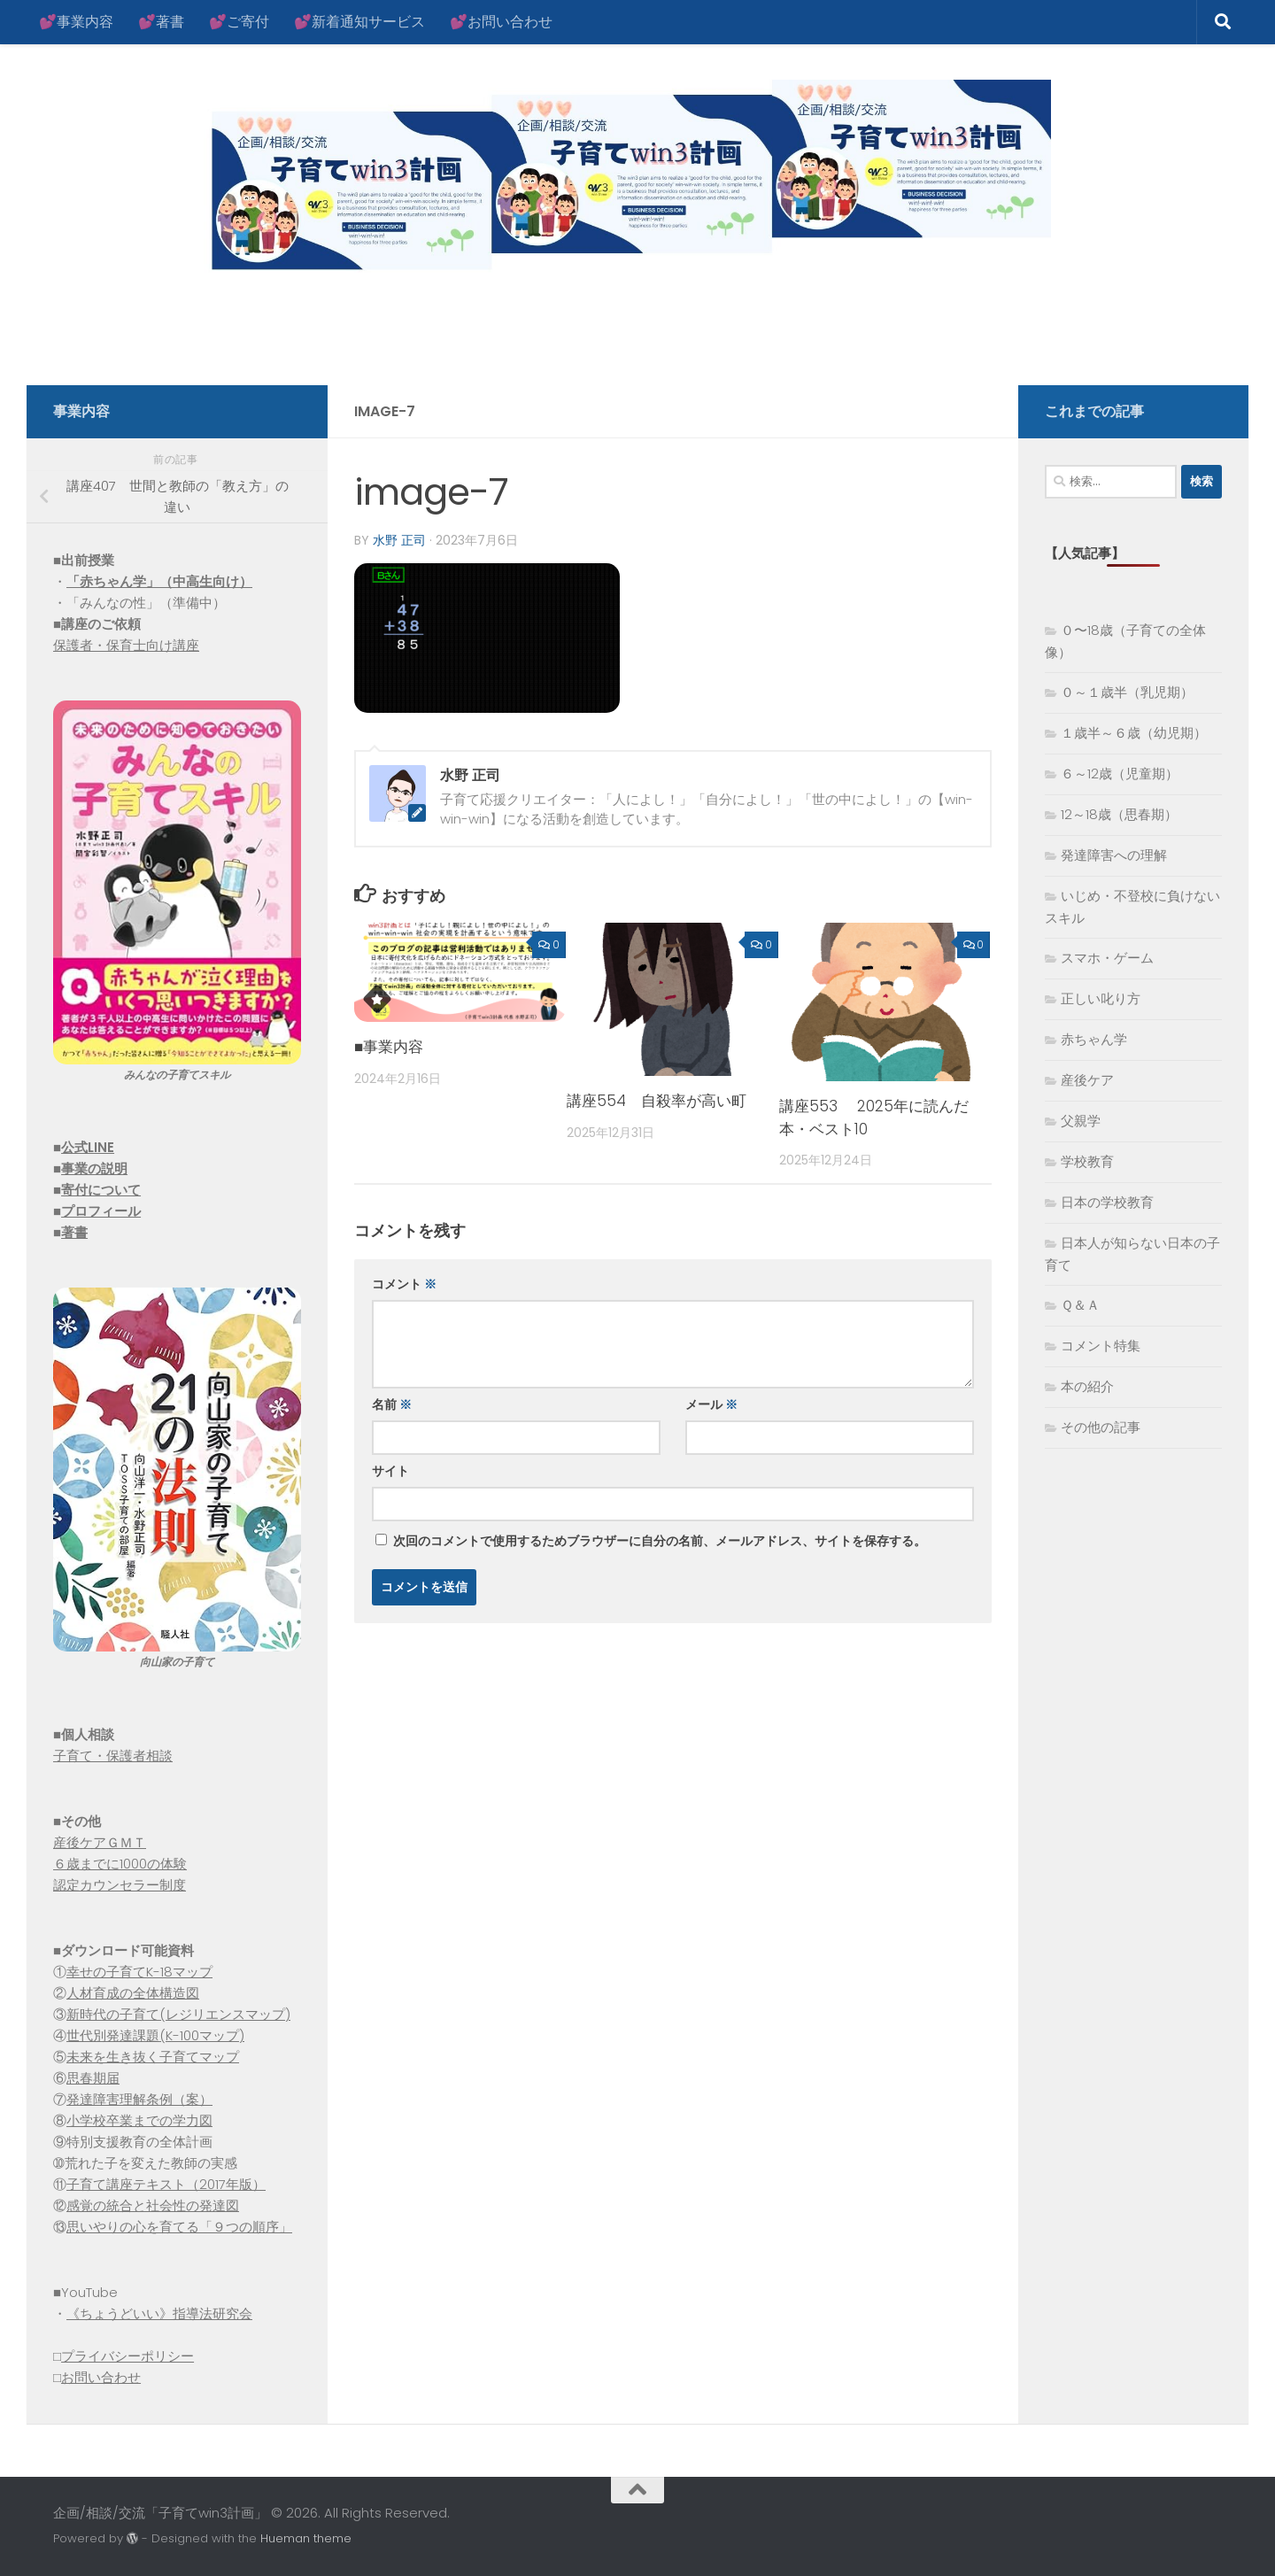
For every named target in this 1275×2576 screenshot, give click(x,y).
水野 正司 (399, 540)
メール (711, 1404)
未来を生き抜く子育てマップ (152, 2056)
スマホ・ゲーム (1107, 957)
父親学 (1081, 1120)
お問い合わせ (101, 2377)
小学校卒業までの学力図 (139, 2120)
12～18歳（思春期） (1119, 814)
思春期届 (93, 2078)
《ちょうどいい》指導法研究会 (159, 2313)
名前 (392, 1404)
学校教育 (1087, 1161)
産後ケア (1087, 1080)
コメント (404, 1284)
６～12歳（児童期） (1119, 773)
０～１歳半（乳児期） (1127, 692)
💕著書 (161, 22)
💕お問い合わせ (501, 22)
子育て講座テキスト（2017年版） (166, 2184)
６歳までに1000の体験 (120, 1863)
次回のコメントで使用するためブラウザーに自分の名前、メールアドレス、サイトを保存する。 (659, 1541)
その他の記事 (1100, 1427)
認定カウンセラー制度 (119, 1885)
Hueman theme (306, 2538)
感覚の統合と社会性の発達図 (152, 2205)
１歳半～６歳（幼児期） (1134, 732)
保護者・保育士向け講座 (126, 645)
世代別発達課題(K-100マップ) (155, 2035)
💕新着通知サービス (359, 22)
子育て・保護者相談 (113, 1755)
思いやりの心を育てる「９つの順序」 (179, 2226)
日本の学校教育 (1107, 1202)
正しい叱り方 (1100, 998)
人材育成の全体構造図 (132, 1993)
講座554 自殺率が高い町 (656, 1100)
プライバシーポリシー (127, 2356)
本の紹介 (1087, 1386)
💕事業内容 (76, 22)
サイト (390, 1471)
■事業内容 (388, 1046)
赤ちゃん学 (1094, 1039)
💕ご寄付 (239, 22)
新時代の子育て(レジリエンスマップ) (178, 2014)
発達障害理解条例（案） (139, 2099)
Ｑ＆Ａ (1080, 1305)
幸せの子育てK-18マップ (139, 1971)
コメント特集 (1100, 1345)
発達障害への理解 (1114, 855)
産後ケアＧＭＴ (99, 1842)
